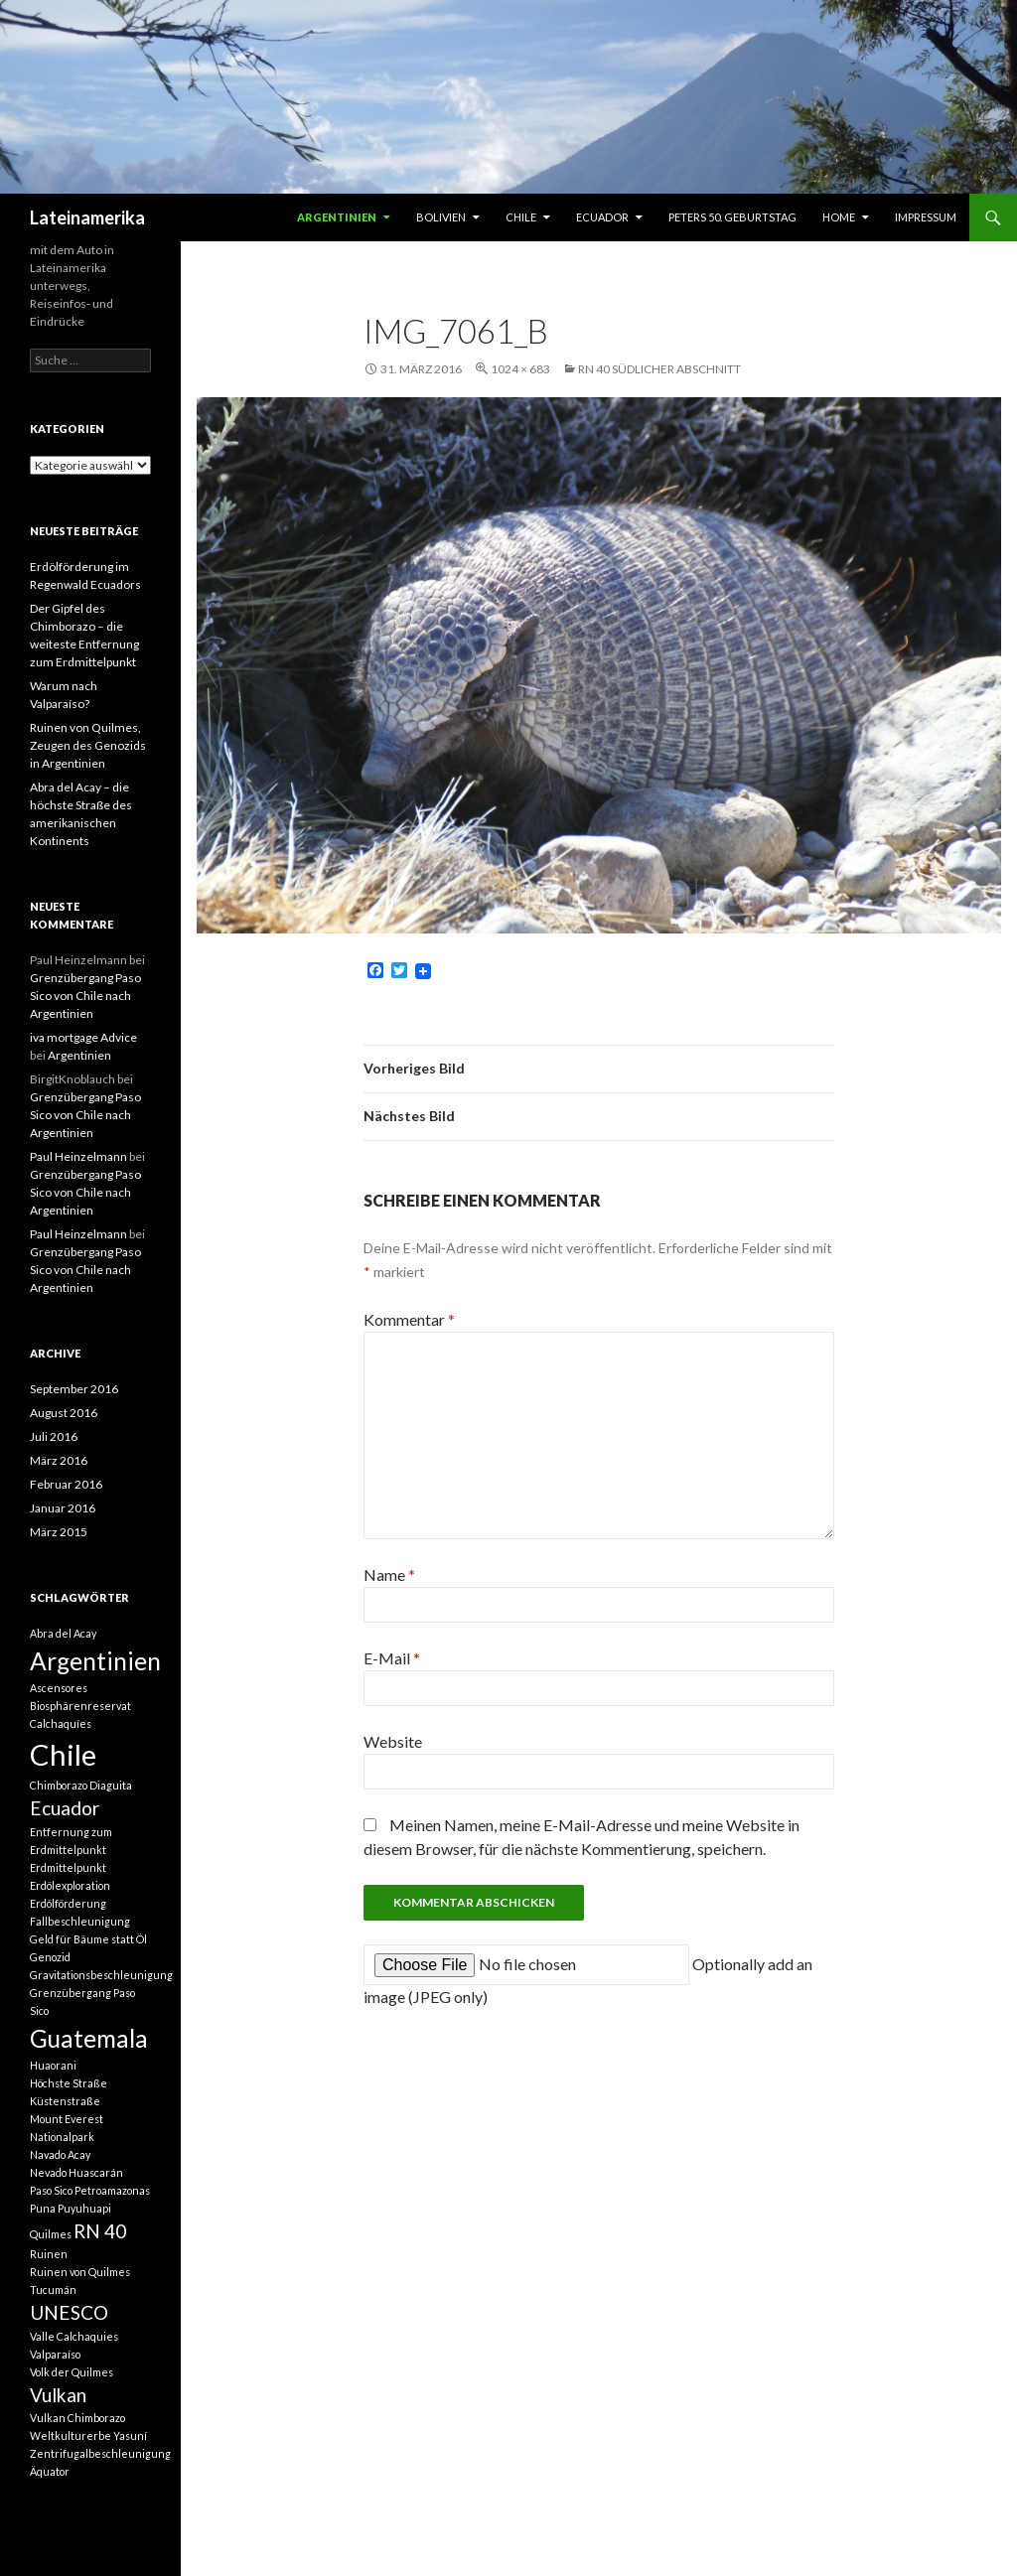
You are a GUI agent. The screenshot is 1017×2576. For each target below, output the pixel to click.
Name (389, 1574)
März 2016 (58, 1460)
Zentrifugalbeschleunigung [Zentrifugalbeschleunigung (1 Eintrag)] (100, 2453)
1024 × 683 (520, 368)
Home (838, 217)
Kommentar (409, 1319)
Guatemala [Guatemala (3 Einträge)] (89, 2038)
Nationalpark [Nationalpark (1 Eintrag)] (62, 2136)
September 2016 (74, 1388)
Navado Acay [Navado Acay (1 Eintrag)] (60, 2154)
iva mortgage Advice (83, 1037)
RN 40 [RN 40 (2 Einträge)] (99, 2230)
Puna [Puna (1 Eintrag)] (43, 2208)
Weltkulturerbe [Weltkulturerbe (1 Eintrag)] (70, 2435)
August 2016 (63, 1412)
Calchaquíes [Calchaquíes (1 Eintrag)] (60, 1723)
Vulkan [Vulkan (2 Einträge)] (58, 2394)
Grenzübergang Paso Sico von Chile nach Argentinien (85, 995)
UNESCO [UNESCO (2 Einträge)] (69, 2312)
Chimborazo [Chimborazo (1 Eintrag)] (58, 1785)
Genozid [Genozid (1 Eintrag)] (50, 1956)
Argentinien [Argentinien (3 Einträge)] (95, 1660)
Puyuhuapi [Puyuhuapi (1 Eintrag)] (84, 2208)
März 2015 (58, 1531)
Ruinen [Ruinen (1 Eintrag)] (49, 2253)
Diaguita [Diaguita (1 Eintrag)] (110, 1785)
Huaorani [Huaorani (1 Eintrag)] (53, 2065)
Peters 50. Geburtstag (732, 217)
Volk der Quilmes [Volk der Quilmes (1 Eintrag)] (71, 2371)
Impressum (925, 217)
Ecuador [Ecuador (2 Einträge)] (64, 1807)
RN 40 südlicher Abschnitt (659, 368)
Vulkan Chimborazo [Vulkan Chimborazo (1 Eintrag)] (77, 2417)
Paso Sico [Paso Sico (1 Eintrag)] (51, 2190)
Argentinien (336, 217)
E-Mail (391, 1657)
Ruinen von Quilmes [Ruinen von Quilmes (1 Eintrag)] (80, 2271)
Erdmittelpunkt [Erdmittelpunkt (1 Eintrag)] (68, 1867)
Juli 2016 (53, 1436)
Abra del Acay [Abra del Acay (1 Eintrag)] (63, 1633)
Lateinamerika (87, 217)
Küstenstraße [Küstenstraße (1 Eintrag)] (65, 2100)
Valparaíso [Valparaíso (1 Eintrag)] (55, 2354)
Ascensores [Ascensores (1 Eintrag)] (58, 1687)
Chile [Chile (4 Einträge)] (63, 1754)
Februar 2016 (66, 1484)
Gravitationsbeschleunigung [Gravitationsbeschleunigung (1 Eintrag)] (101, 1974)
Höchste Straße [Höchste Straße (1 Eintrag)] (68, 2082)
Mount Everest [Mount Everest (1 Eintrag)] (66, 2118)
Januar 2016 (62, 1508)
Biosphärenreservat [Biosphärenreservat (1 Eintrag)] (80, 1705)
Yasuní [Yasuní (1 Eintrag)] (130, 2435)
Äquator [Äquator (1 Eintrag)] (50, 2471)
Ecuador (602, 217)
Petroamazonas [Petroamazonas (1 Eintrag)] (112, 2190)
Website (392, 1741)
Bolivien (441, 217)
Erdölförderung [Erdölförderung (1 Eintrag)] (68, 1903)
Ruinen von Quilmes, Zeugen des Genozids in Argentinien (88, 745)
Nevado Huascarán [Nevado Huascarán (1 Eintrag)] (76, 2172)
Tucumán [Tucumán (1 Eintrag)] (53, 2289)
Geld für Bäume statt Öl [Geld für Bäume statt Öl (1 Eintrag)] (88, 1938)
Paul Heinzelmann (78, 1156)
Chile (521, 217)
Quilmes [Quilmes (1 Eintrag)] (51, 2233)
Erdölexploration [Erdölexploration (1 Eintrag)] (70, 1885)
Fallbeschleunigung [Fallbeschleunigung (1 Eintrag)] (80, 1921)
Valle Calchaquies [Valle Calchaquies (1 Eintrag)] (74, 2336)
